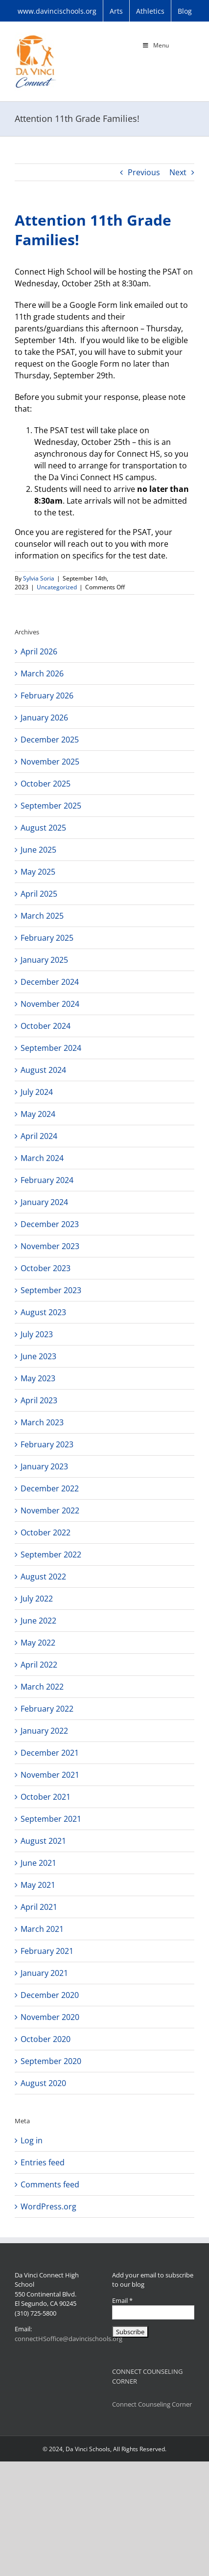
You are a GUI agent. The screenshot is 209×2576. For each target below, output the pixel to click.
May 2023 (38, 1378)
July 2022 (37, 1598)
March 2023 (42, 1422)
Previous (144, 172)
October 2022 (45, 1532)
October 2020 (45, 2039)
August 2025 (43, 827)
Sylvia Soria (38, 578)
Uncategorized (57, 587)
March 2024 (42, 1158)
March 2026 (42, 673)
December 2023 (50, 1224)
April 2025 (39, 893)
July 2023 (37, 1334)
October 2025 (45, 783)
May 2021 (38, 1885)
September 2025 (51, 805)
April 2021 (39, 1907)
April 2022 (39, 1664)
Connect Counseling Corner (152, 2404)
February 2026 (47, 695)
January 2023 (44, 1466)
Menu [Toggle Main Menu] (155, 45)
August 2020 (43, 2083)
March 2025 (42, 915)
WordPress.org (48, 2206)
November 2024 (50, 1003)
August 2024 (43, 1070)
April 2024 (39, 1136)
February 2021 (47, 1951)
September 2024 (51, 1048)
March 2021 (42, 1929)
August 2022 (43, 1576)
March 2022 (42, 1686)
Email (122, 2300)
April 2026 (39, 651)
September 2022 (51, 1554)
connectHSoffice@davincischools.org (68, 2338)
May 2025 (38, 871)
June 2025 (38, 849)
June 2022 (38, 1620)
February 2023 (47, 1444)
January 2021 (44, 1973)
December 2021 (50, 1752)
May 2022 (38, 1642)
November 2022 (50, 1510)
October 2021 (45, 1796)
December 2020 (50, 1995)
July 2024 (37, 1092)
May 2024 (38, 1114)
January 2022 (44, 1730)
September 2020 (51, 2061)
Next (177, 172)
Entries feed (43, 2162)
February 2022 (47, 1708)
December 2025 (50, 739)
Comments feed (50, 2184)
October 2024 (45, 1026)
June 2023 (38, 1356)
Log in (32, 2140)
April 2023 (39, 1400)
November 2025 (50, 761)
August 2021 (43, 1840)
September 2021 (51, 1818)
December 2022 (50, 1488)
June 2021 (38, 1862)
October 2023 (45, 1268)
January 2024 (44, 1202)
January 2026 (44, 717)
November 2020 (50, 2017)
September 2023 (51, 1290)
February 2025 (47, 937)
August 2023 (43, 1312)
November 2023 (50, 1246)
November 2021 (50, 1774)
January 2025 (44, 959)
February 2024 (47, 1180)
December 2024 (50, 981)
